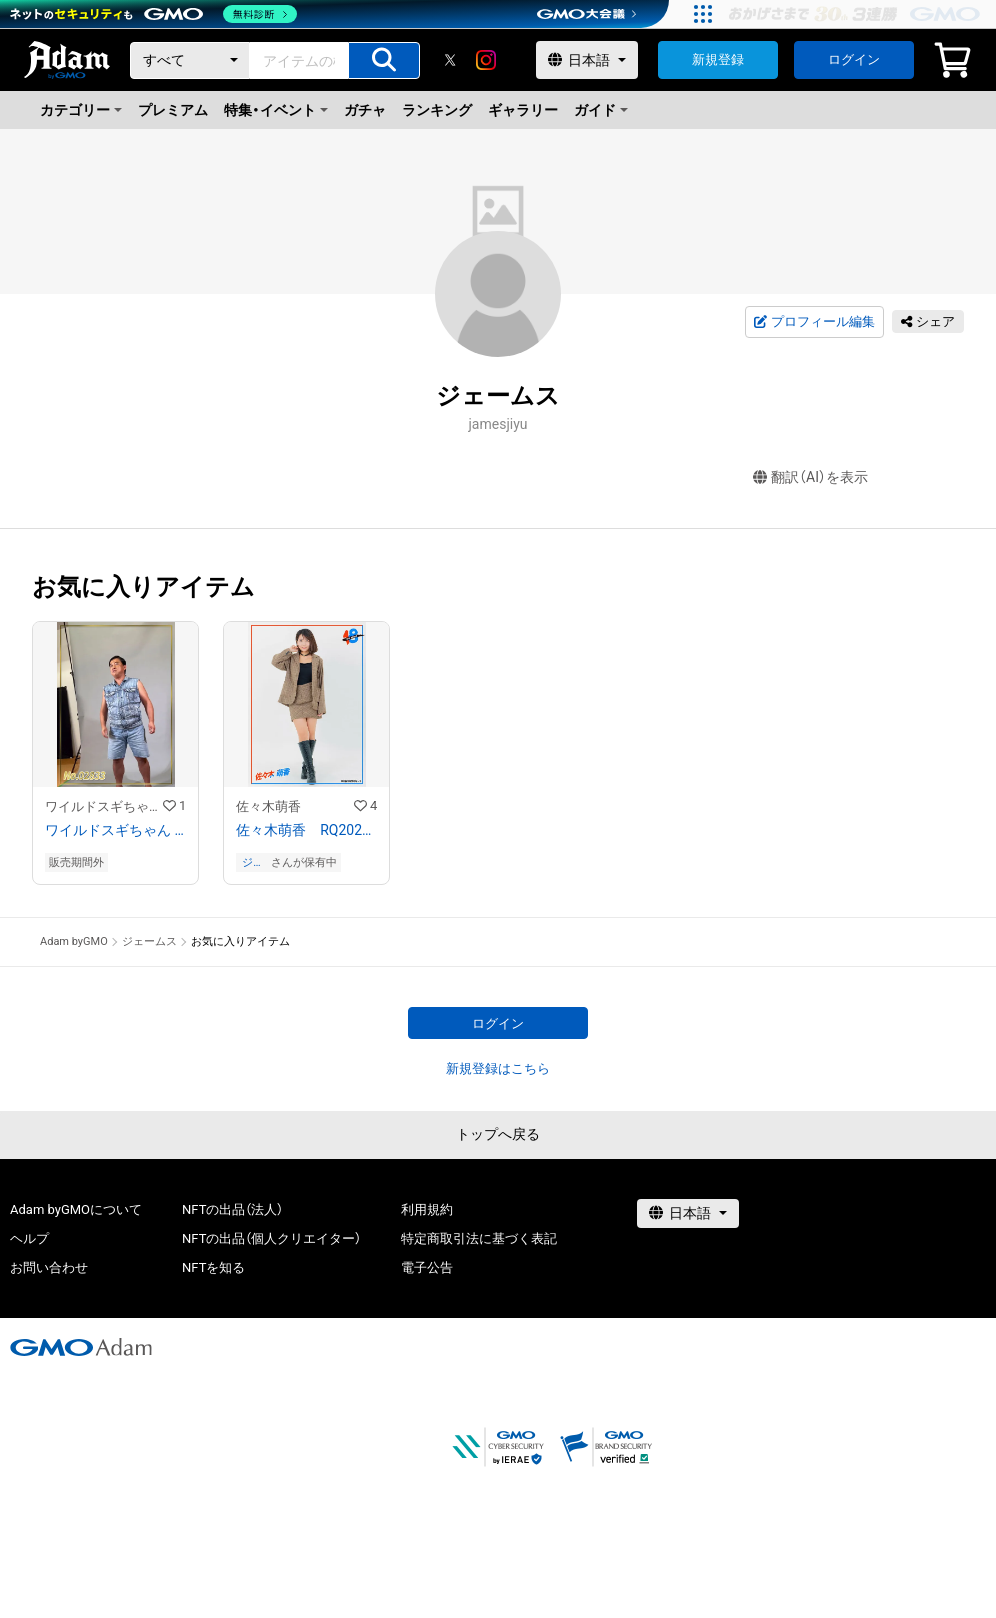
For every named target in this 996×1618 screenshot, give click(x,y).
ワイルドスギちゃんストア (104, 806)
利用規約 (427, 1209)
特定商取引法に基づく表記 (479, 1238)
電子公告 (427, 1267)
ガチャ (365, 110)
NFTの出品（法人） (232, 1209)
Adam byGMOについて (76, 1209)
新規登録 (718, 59)
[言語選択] (587, 60)
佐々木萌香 (268, 806)
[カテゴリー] (190, 60)
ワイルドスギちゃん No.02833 (115, 830)
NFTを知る (213, 1267)
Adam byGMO (74, 941)
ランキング (437, 110)
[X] (450, 60)
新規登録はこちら (498, 1068)
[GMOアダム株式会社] (81, 1347)
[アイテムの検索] (384, 60)
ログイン (854, 59)
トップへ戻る (498, 1134)
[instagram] (486, 60)
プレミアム (173, 110)
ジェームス (253, 862)
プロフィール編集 (814, 322)
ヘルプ (29, 1238)
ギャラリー (523, 110)
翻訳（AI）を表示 (810, 477)
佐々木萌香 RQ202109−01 (306, 830)
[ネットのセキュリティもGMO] (153, 14)
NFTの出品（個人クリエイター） (271, 1238)
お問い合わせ (49, 1267)
